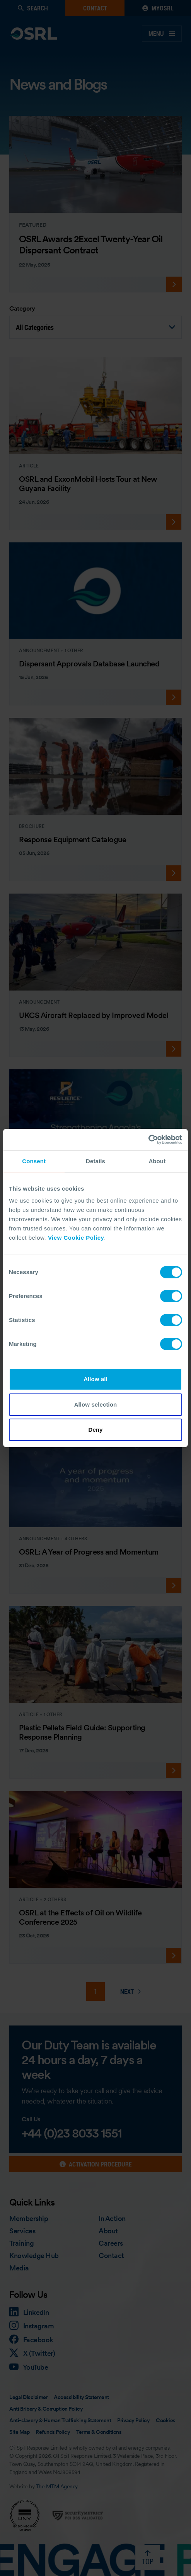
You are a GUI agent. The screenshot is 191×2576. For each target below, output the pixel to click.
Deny (95, 1429)
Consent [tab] (34, 1161)
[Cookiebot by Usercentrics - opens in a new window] (148, 1140)
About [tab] (156, 1161)
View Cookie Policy (76, 1237)
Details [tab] (95, 1161)
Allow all (95, 1379)
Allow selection (95, 1404)
